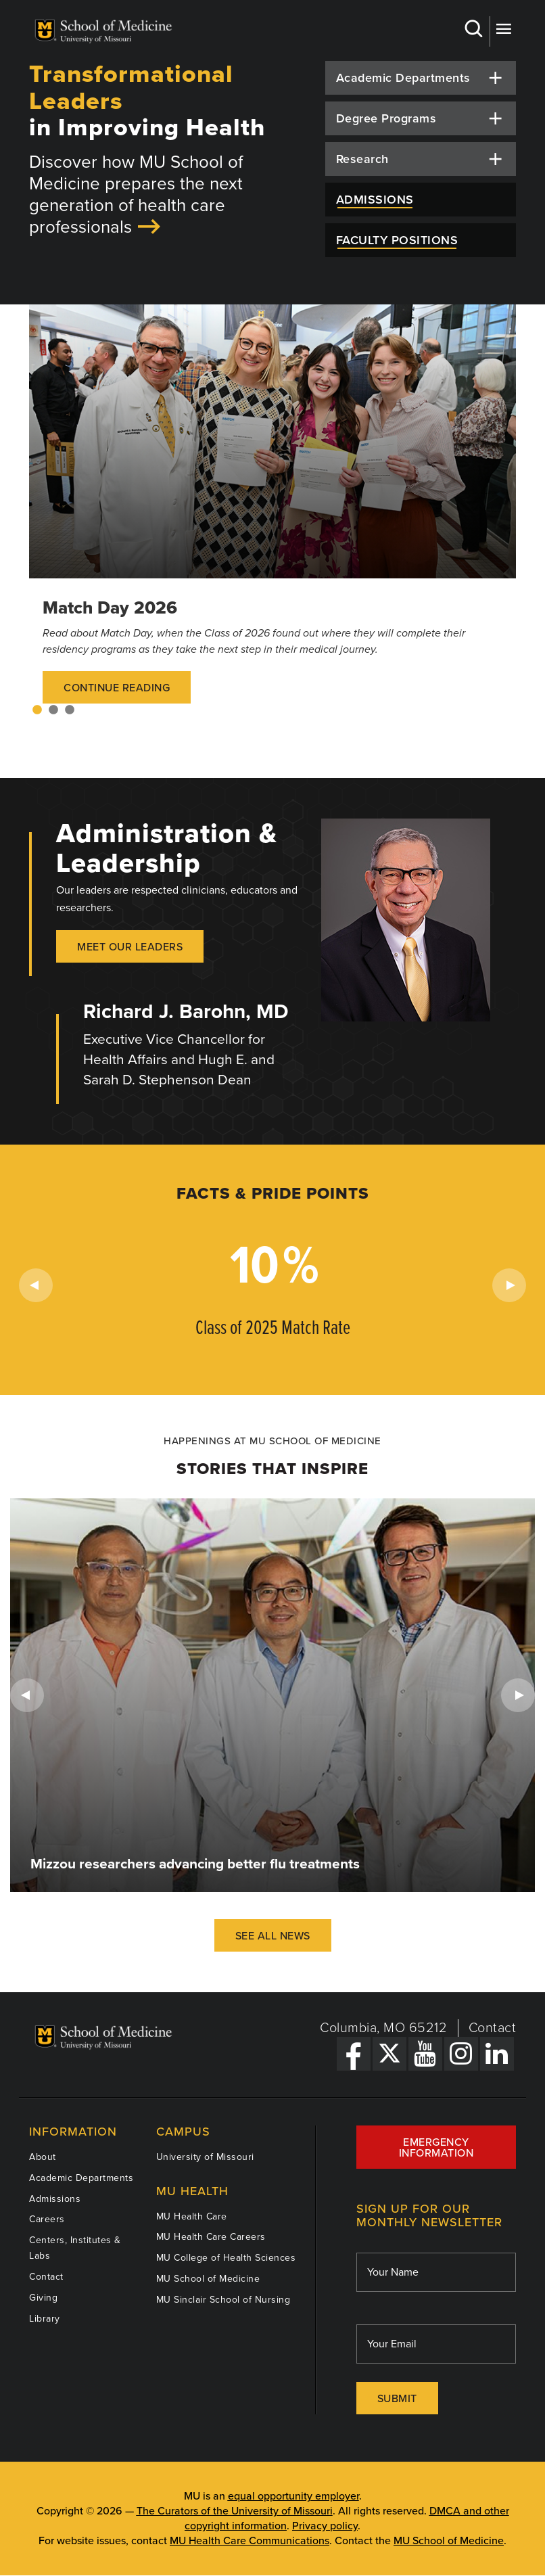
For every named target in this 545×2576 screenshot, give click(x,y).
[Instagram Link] (461, 2054)
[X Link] (389, 2054)
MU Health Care (191, 2216)
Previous (36, 1285)
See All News (272, 1936)
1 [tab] (37, 710)
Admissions (54, 2199)
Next (509, 1285)
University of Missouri (205, 2157)
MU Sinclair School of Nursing (223, 2299)
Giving (43, 2297)
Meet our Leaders (130, 947)
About (42, 2157)
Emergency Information (436, 2148)
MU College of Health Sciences (226, 2257)
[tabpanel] (272, 517)
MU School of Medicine (208, 2278)
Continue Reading (117, 688)
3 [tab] (69, 710)
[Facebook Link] (354, 2054)
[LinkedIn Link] (497, 2054)
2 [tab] (53, 710)
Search (473, 29)
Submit (397, 2399)
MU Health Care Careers (211, 2236)
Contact (493, 2028)
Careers (47, 2219)
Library (44, 2318)
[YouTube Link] (425, 2054)
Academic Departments (81, 2178)
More (503, 29)
